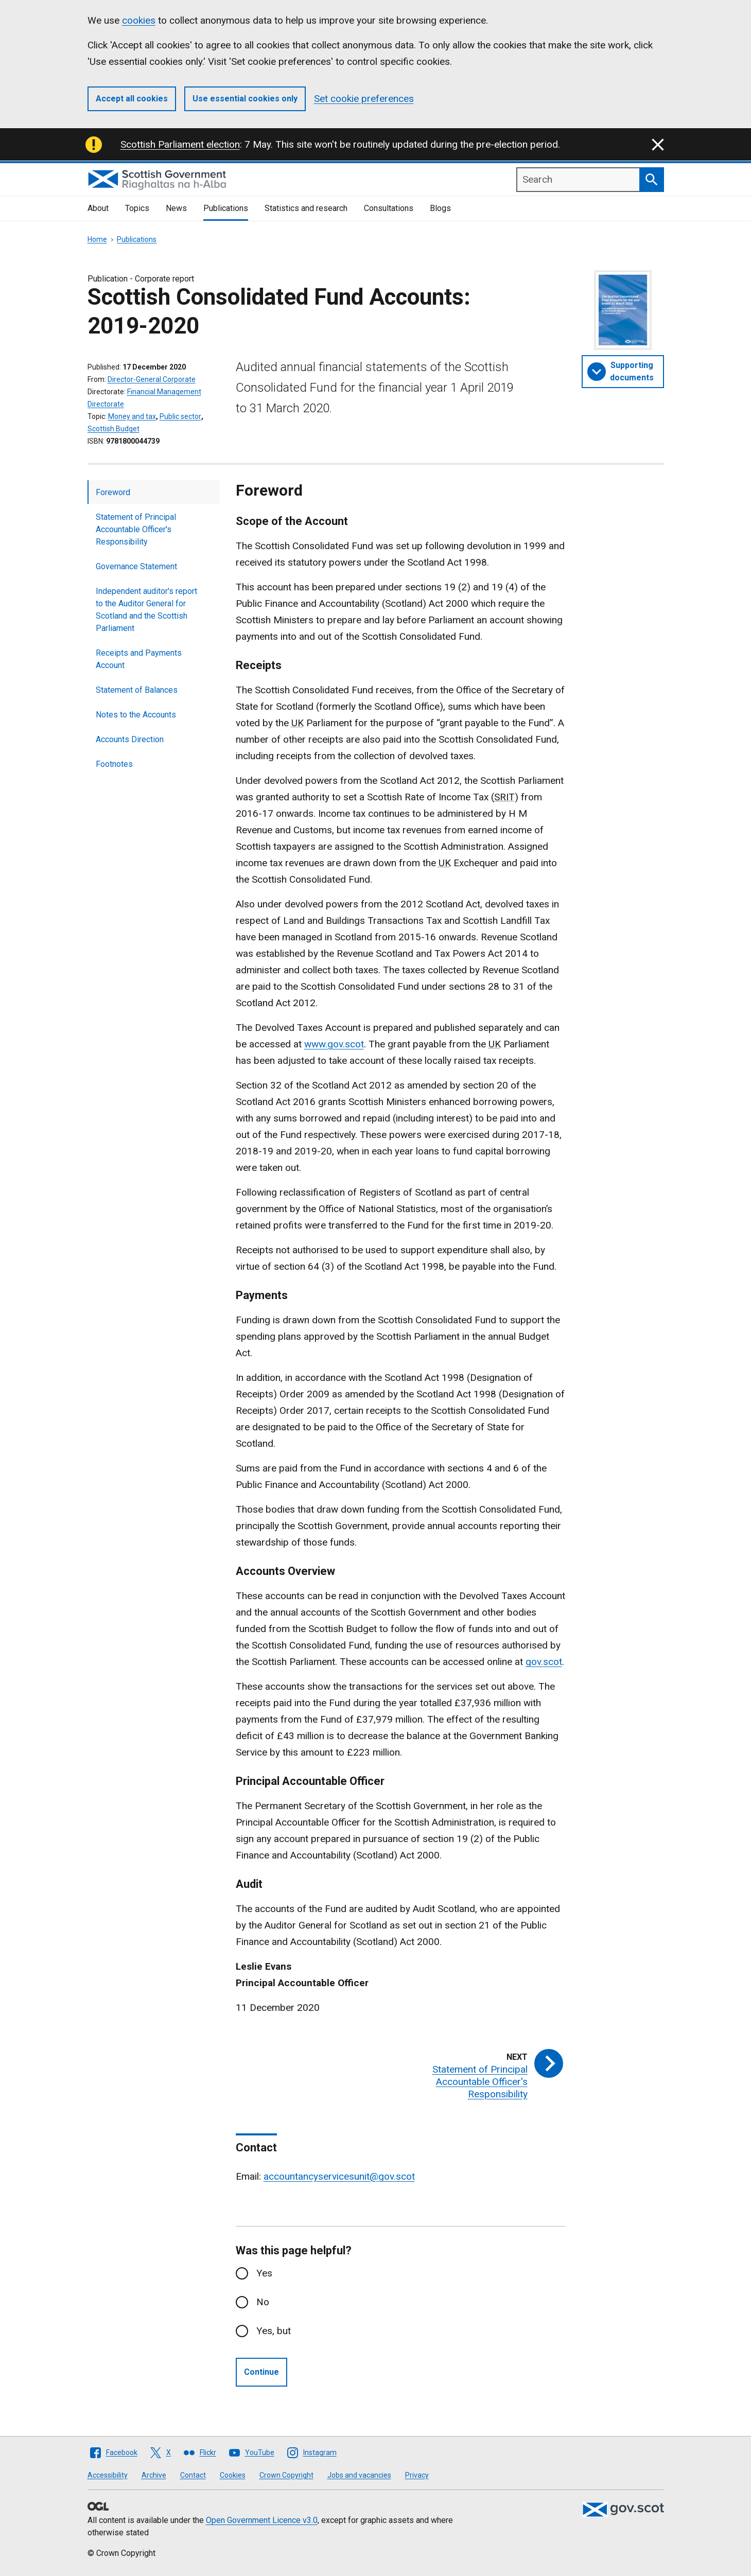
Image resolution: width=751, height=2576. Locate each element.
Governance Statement (136, 566)
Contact (193, 2475)
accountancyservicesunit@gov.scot (339, 2176)
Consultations (388, 208)
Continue (261, 2372)
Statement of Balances (137, 690)
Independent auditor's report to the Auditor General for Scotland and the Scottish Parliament (146, 609)
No (262, 2302)
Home (97, 239)
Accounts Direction (130, 739)
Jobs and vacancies (359, 2475)
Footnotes (114, 764)
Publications (225, 208)
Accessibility (108, 2475)
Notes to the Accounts (136, 715)
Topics (137, 208)
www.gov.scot (334, 1044)
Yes (264, 2273)
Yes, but (273, 2331)
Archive (154, 2475)
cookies (138, 20)
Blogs (440, 208)
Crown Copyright (286, 2475)
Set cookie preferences (364, 98)
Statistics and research (306, 208)
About (98, 208)
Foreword (113, 492)
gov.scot (544, 1662)
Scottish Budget (113, 429)
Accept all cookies (132, 98)
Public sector (180, 416)
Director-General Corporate (152, 379)
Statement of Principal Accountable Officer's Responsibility (136, 529)
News (176, 208)
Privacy (417, 2475)
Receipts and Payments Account (139, 659)
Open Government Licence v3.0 (262, 2520)
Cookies (233, 2475)
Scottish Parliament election (180, 144)
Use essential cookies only (245, 98)
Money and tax (132, 416)
